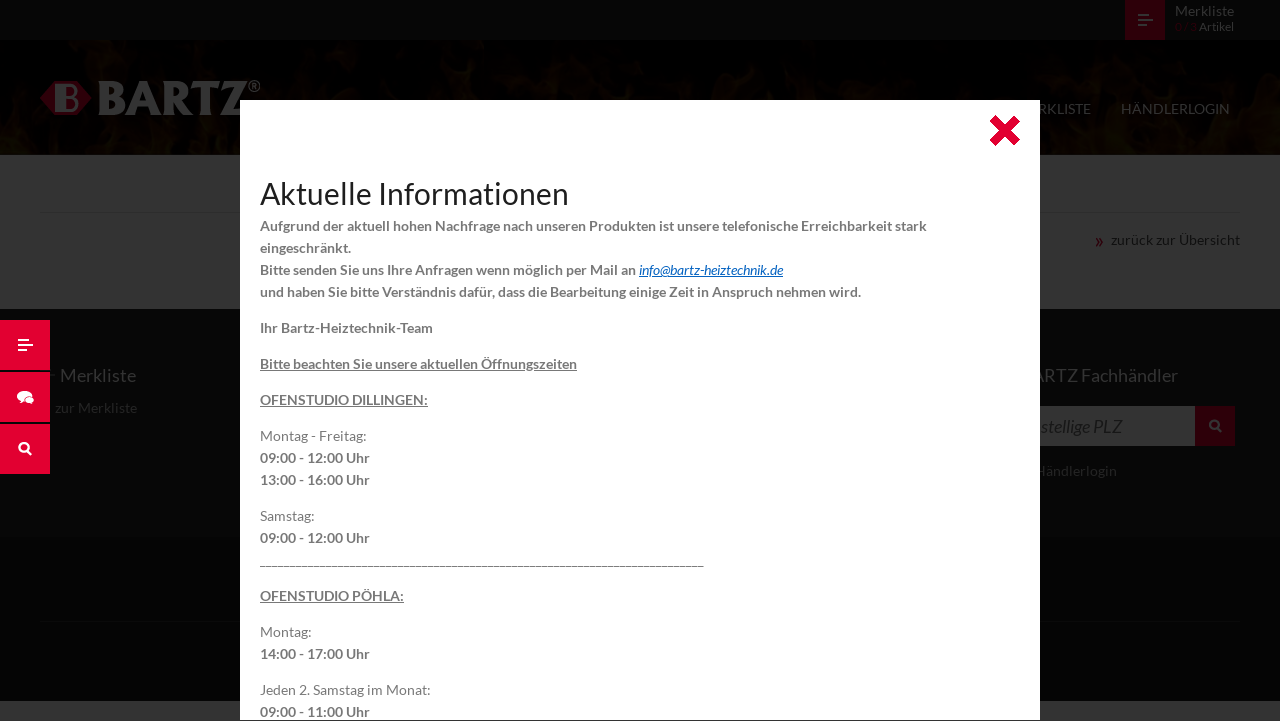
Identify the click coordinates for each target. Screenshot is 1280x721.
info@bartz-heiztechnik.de (711, 269)
